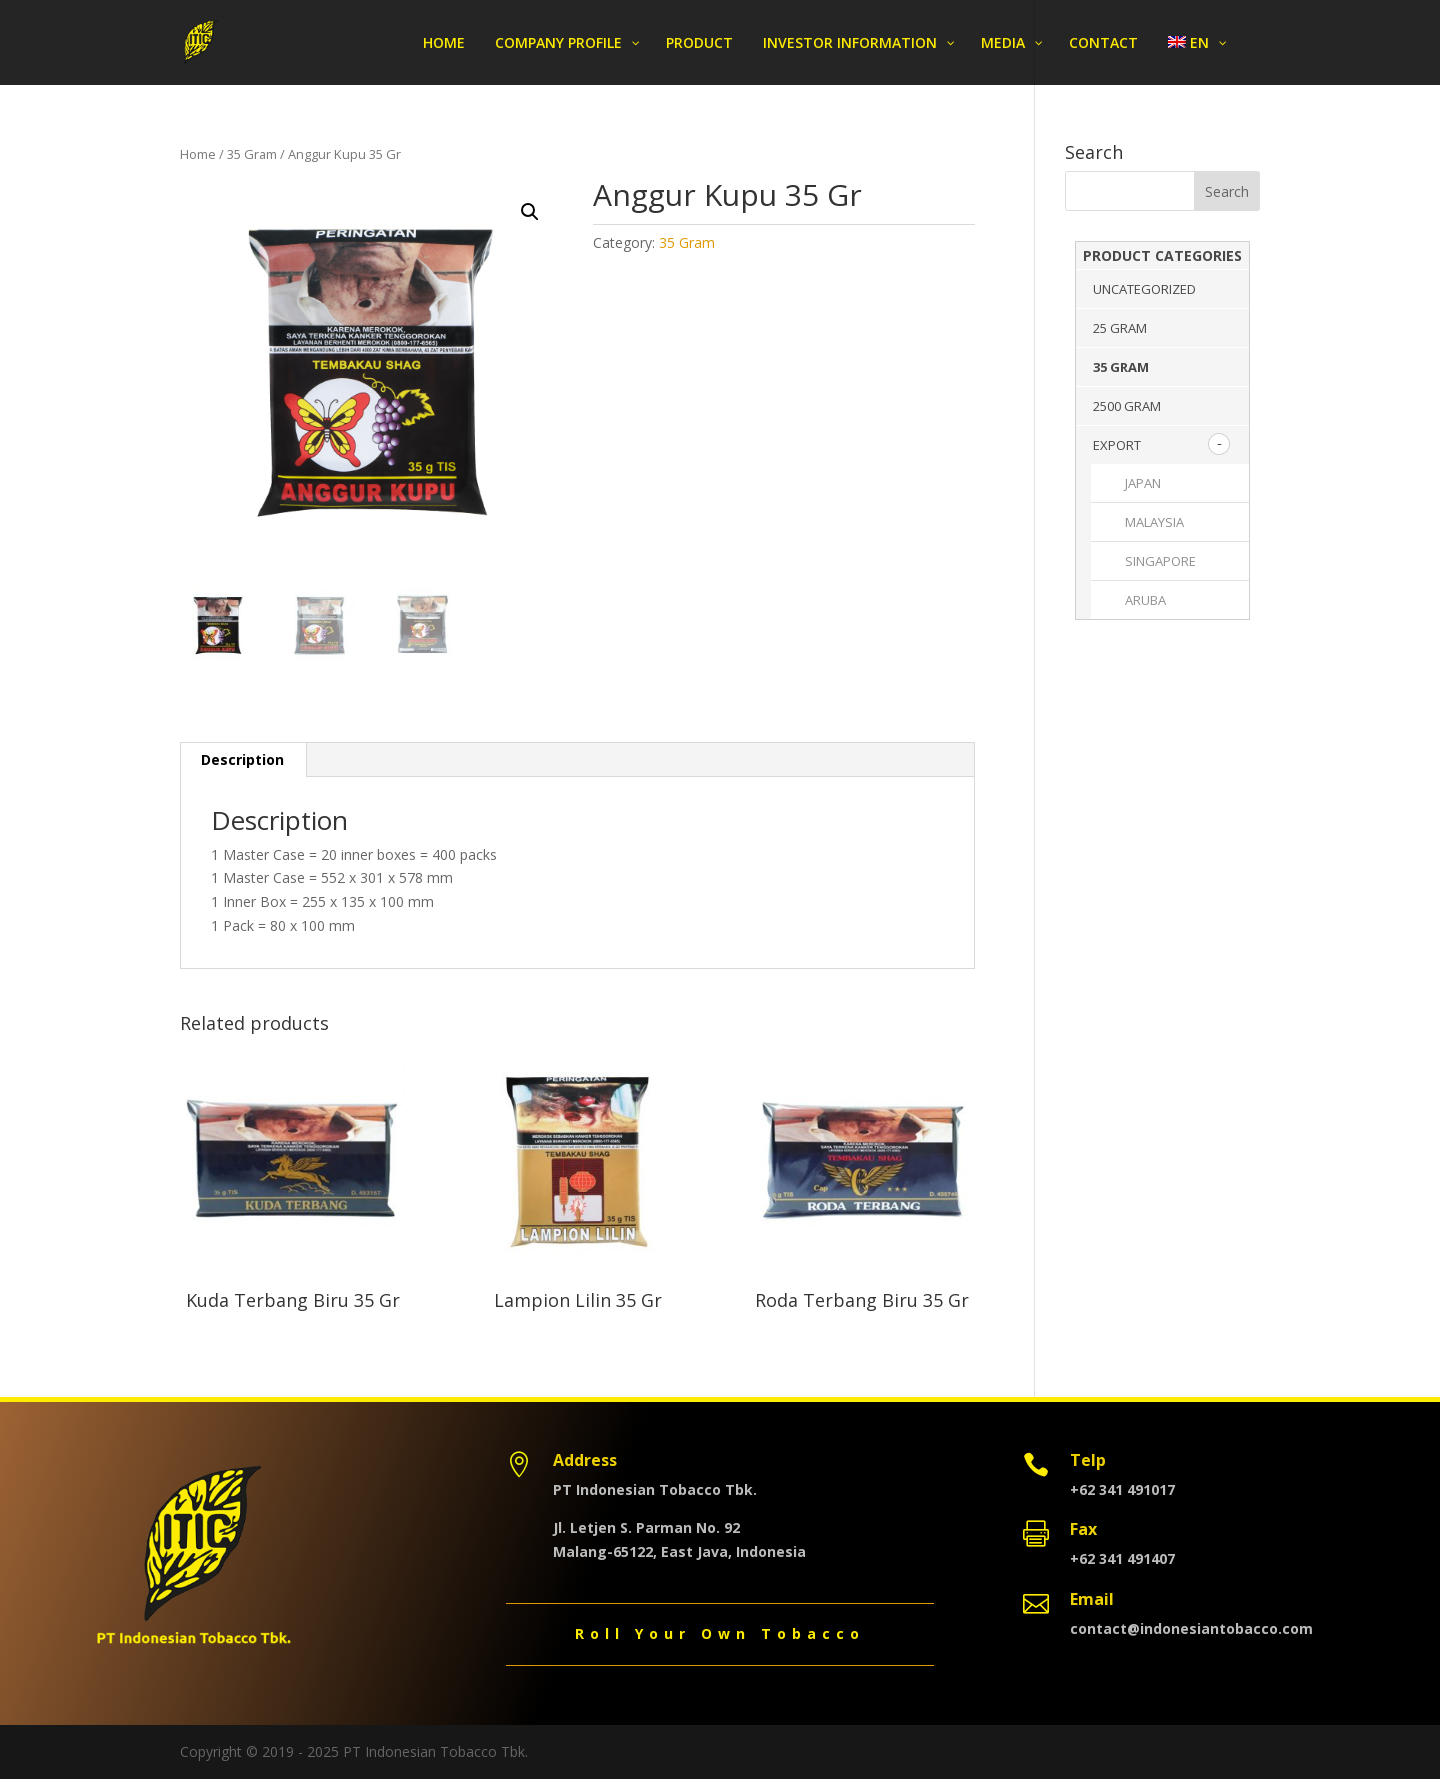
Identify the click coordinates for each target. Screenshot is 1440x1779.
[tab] (243, 760)
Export (1117, 445)
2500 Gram (1127, 406)
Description (242, 759)
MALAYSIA (1154, 522)
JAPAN (1143, 483)
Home (198, 154)
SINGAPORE (1160, 561)
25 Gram (1120, 328)
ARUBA (1145, 600)
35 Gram (252, 154)
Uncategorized (1144, 289)
